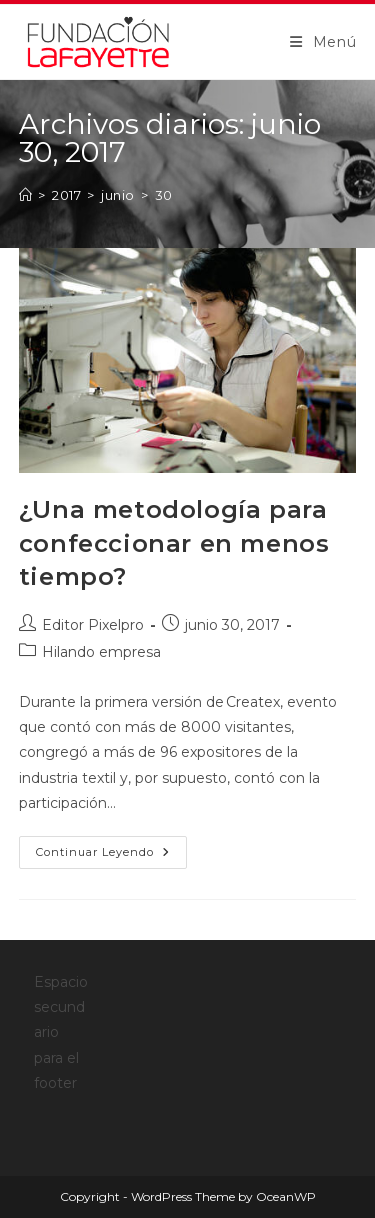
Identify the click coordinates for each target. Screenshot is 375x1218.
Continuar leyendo (111, 856)
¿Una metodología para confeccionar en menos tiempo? (174, 543)
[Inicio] (26, 195)
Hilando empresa (101, 652)
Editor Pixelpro (93, 625)
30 (164, 195)
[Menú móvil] (323, 42)
